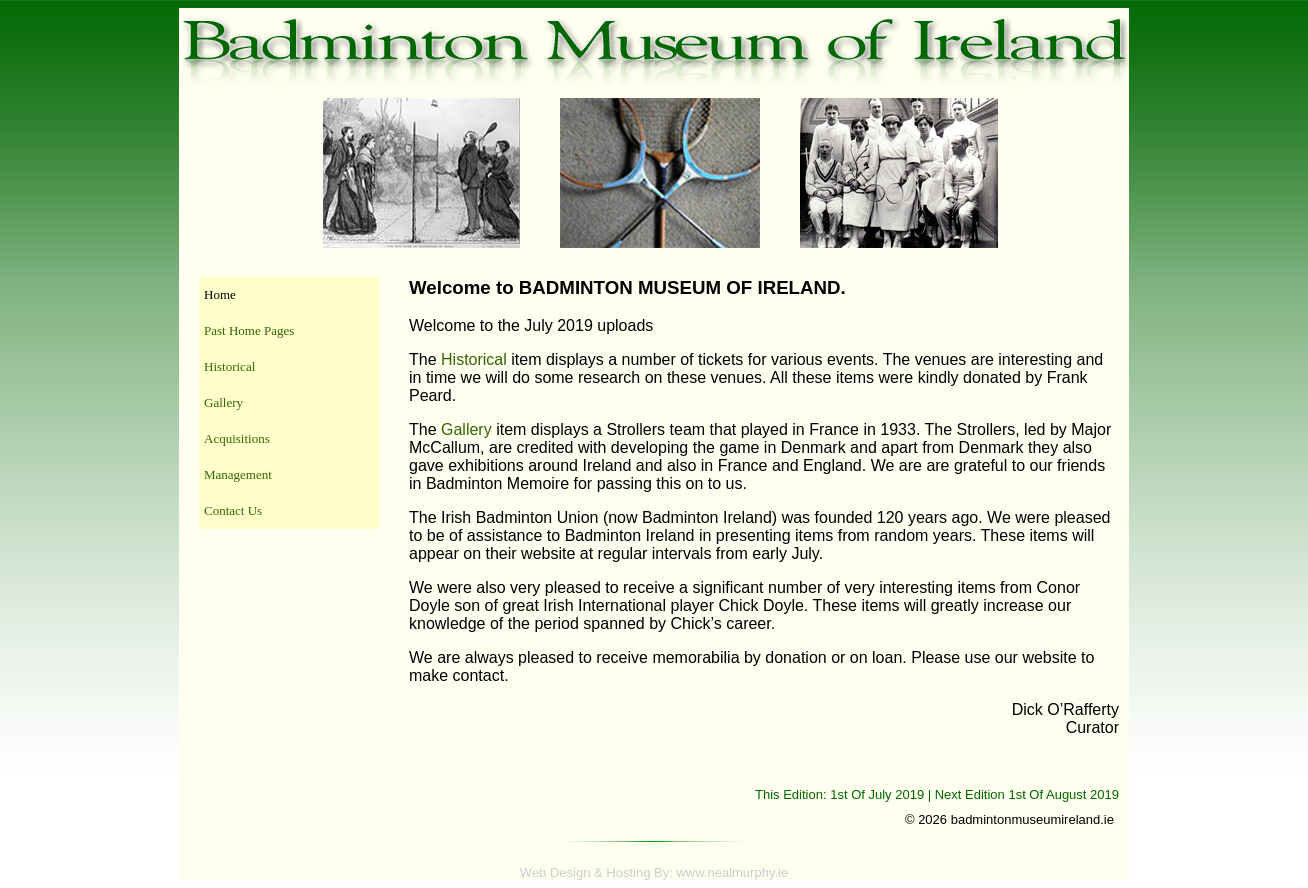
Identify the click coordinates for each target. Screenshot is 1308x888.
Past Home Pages (249, 330)
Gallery (223, 402)
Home (220, 294)
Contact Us (233, 510)
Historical (229, 366)
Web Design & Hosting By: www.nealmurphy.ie (654, 872)
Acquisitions (237, 438)
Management (238, 474)
